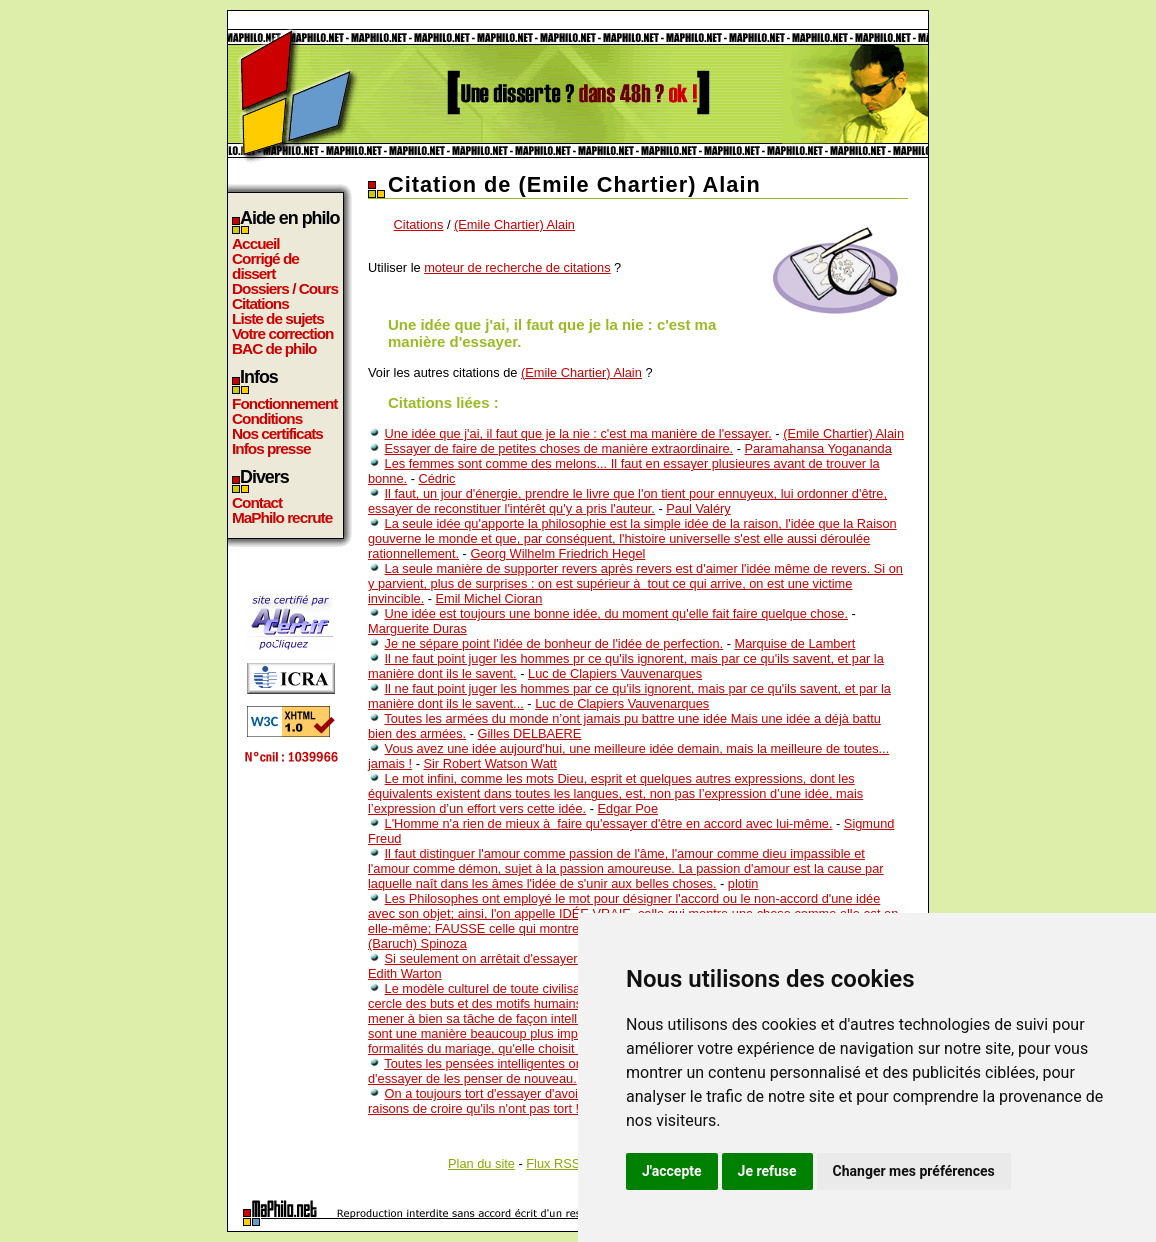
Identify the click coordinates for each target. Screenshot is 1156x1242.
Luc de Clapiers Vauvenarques (615, 673)
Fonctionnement (284, 403)
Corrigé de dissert (265, 266)
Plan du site (481, 1163)
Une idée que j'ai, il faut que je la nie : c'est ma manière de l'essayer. (578, 433)
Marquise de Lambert (795, 643)
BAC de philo (274, 348)
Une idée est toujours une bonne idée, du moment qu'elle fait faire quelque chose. (616, 613)
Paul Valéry (698, 508)
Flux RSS (553, 1163)
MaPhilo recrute (282, 517)
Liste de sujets (278, 318)
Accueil (256, 243)
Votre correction (283, 333)
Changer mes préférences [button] (914, 1171)
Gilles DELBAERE (530, 733)
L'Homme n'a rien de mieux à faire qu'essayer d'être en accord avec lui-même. (609, 823)
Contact (257, 502)
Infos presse (271, 448)
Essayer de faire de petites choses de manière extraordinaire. (559, 448)
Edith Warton (405, 973)
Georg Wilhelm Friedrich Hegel (557, 553)
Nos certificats (277, 433)
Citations (260, 303)
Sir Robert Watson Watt (489, 763)
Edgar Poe (628, 808)
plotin (743, 883)
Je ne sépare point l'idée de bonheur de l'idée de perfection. (554, 643)
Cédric (437, 478)
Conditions (267, 418)
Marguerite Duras (417, 628)
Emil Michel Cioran (489, 598)
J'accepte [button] (672, 1171)
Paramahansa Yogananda (817, 448)
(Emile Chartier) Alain (514, 224)
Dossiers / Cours (285, 288)
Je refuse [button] (767, 1171)
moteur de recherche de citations (517, 267)
